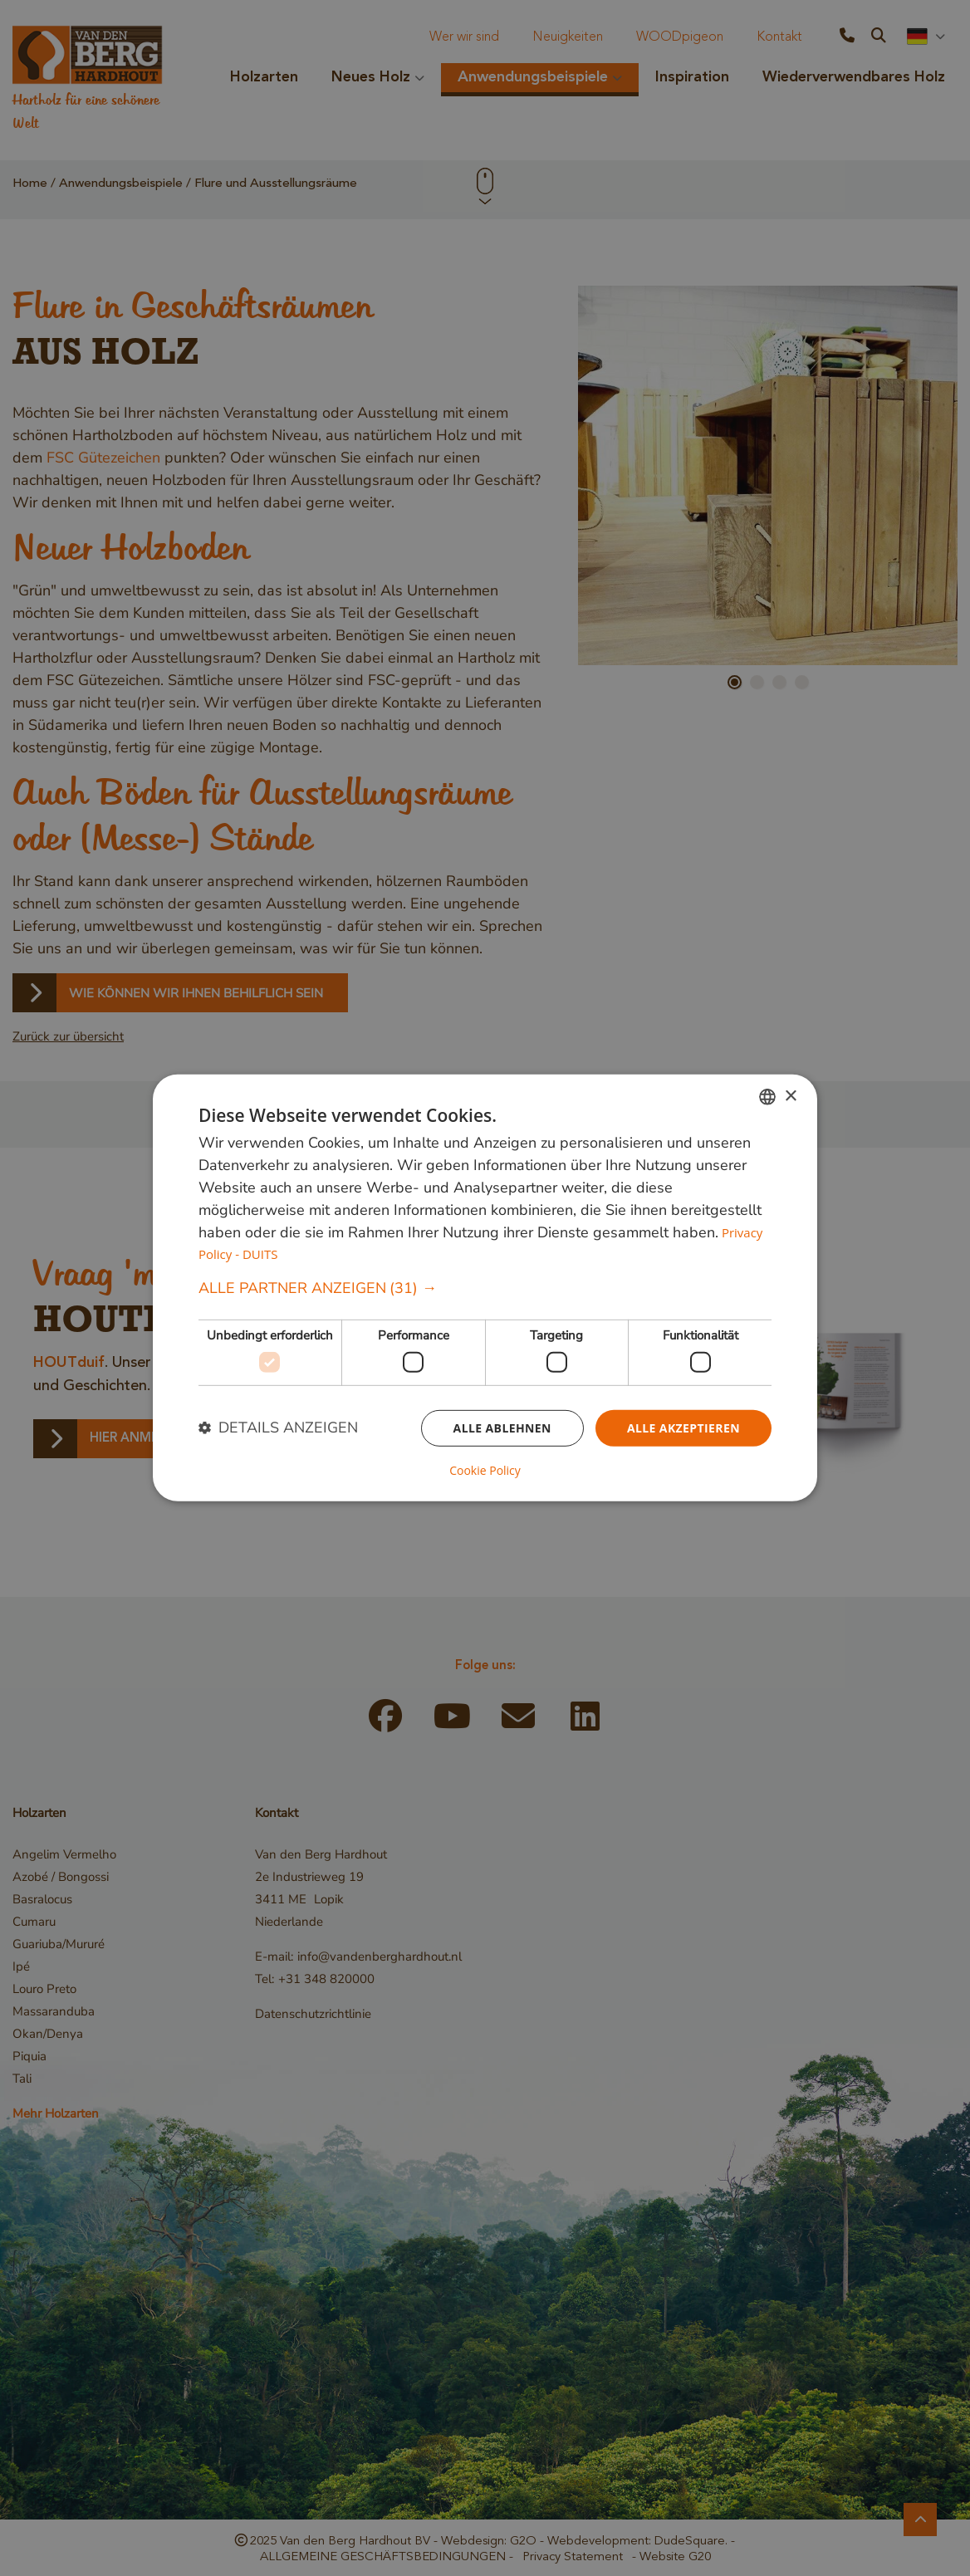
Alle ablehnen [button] (502, 1427)
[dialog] (485, 1288)
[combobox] (767, 1097)
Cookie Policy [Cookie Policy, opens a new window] (485, 1470)
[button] (485, 1288)
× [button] (790, 1096)
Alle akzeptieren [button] (683, 1427)
